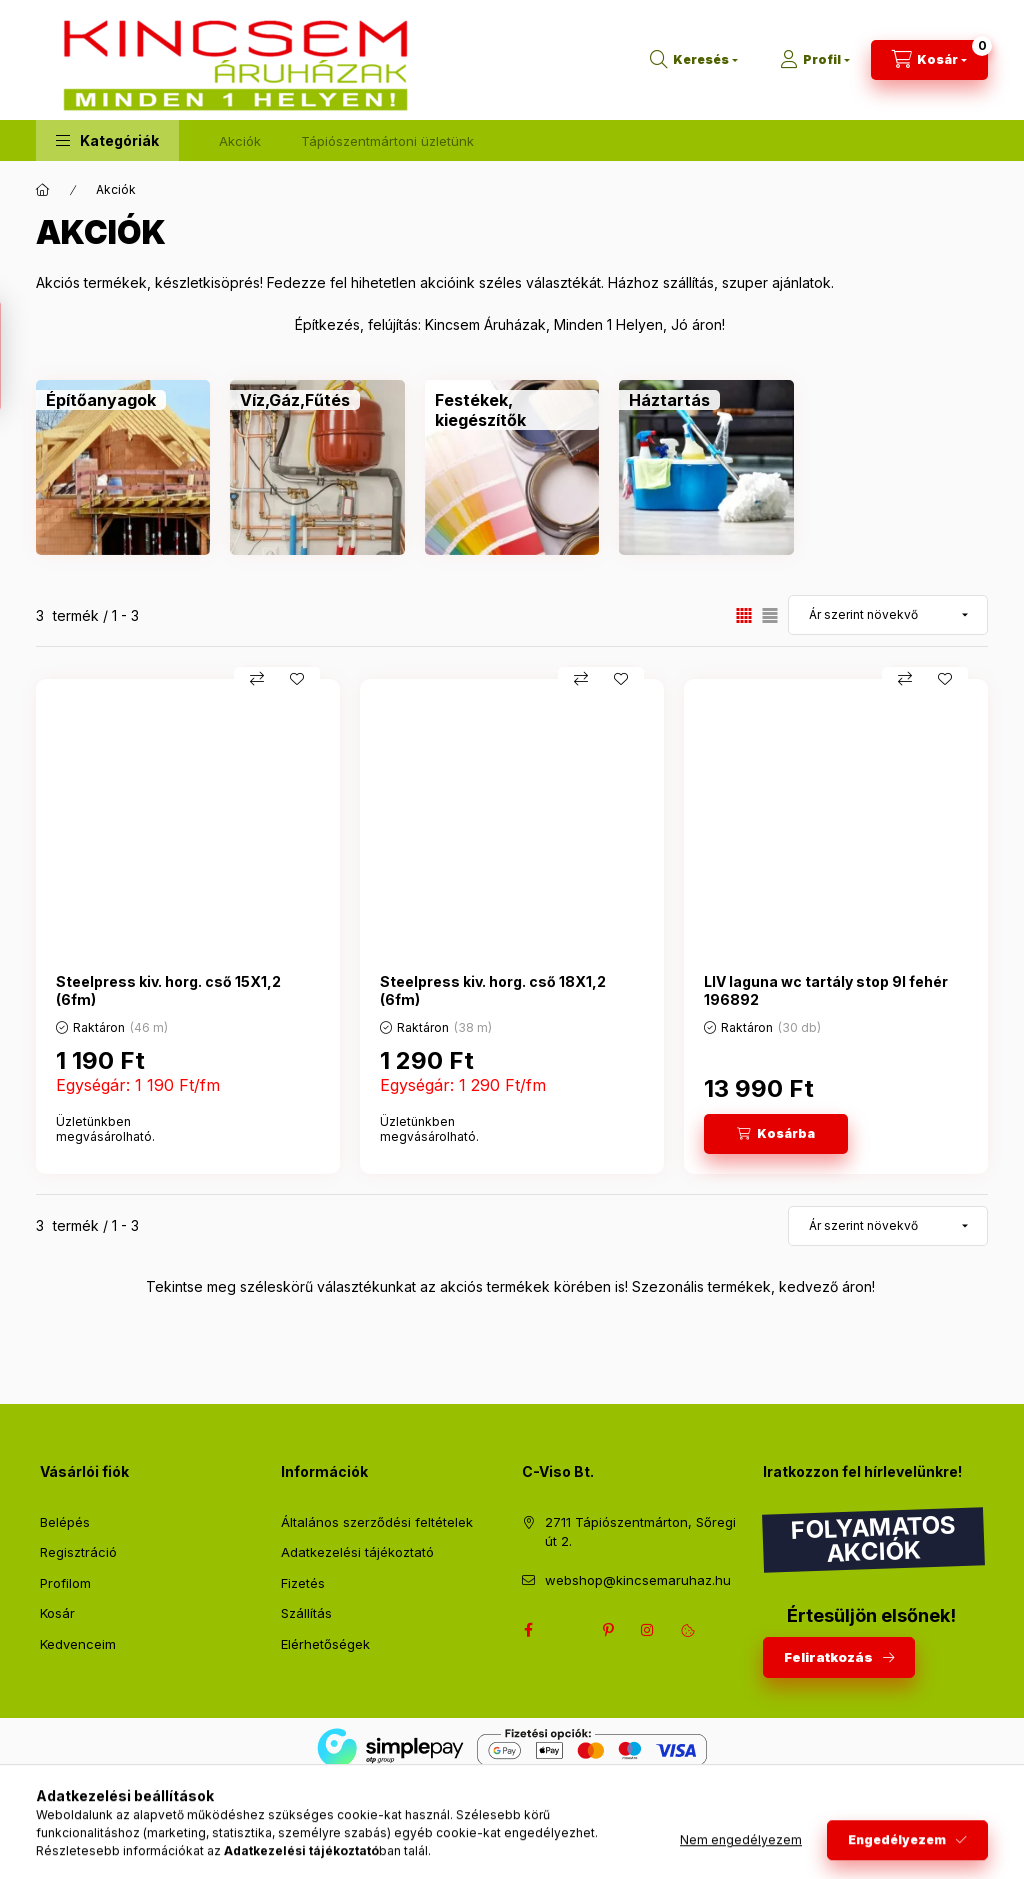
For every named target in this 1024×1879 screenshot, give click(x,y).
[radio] (770, 615)
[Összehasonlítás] (257, 679)
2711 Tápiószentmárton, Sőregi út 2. (640, 1532)
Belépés (65, 1522)
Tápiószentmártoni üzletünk (387, 141)
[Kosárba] (776, 1134)
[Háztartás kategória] (669, 400)
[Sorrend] (888, 615)
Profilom (65, 1583)
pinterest (608, 1630)
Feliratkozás (828, 1657)
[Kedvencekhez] (297, 679)
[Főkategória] (43, 190)
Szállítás (306, 1613)
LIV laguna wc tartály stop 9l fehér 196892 (826, 990)
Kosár (57, 1613)
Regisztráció (78, 1552)
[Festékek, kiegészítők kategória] (512, 410)
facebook (528, 1630)
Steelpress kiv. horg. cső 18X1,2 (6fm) (493, 990)
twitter (568, 1630)
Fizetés (303, 1583)
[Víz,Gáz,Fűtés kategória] (295, 400)
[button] (107, 140)
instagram (648, 1630)
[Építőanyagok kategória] (101, 400)
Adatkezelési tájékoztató (357, 1552)
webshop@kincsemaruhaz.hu (638, 1580)
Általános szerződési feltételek (377, 1522)
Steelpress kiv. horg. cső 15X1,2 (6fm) (168, 990)
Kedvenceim (78, 1644)
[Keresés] (694, 60)
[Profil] (815, 60)
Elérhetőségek (325, 1644)
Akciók (240, 141)
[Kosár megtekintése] (929, 60)
